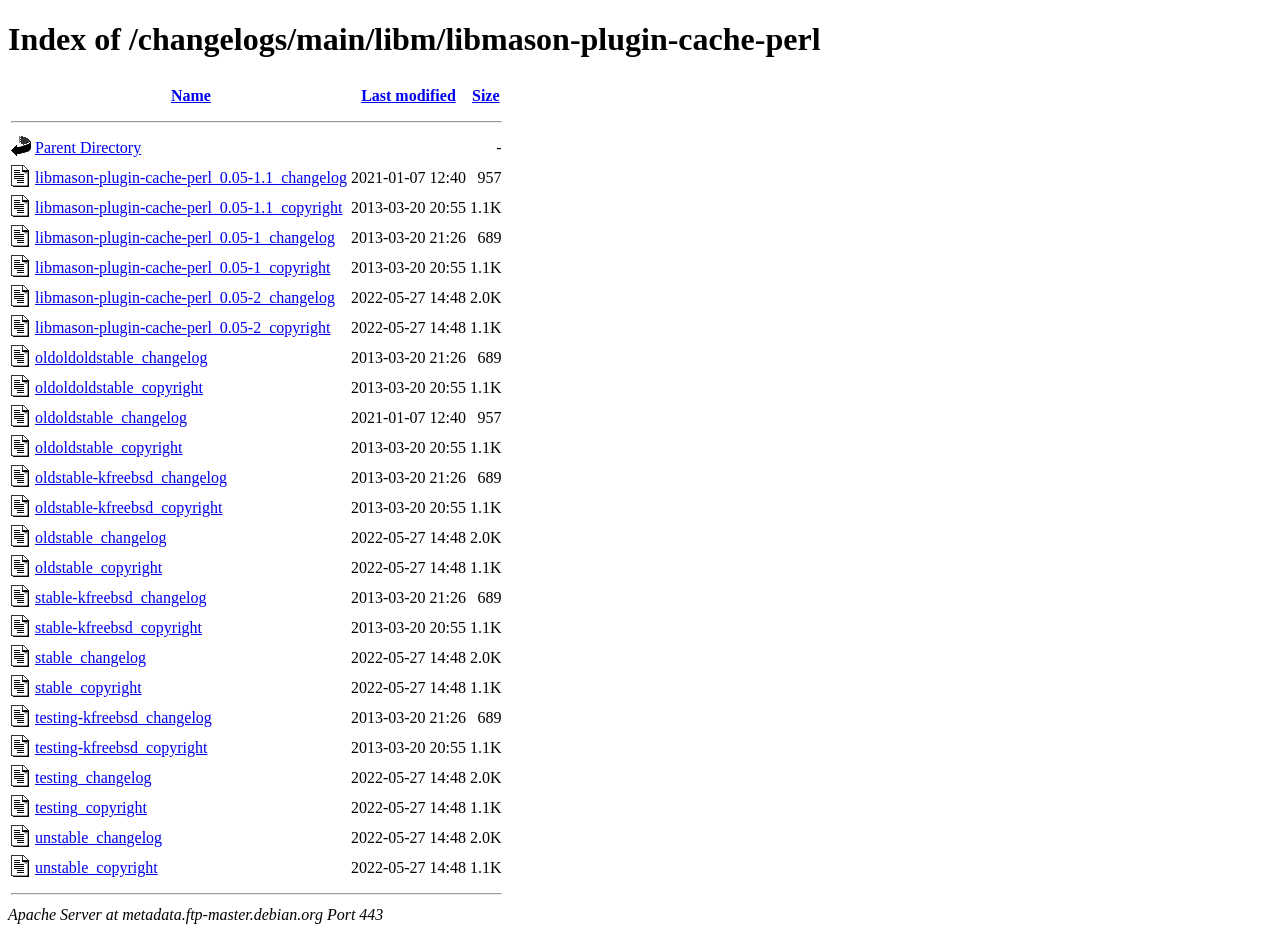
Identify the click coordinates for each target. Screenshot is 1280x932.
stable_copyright (88, 687)
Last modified (408, 95)
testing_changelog (93, 777)
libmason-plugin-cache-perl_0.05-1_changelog (185, 237)
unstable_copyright (96, 867)
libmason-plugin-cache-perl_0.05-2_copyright (182, 327)
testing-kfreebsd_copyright (121, 747)
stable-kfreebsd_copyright (118, 627)
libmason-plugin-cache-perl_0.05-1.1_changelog (191, 177)
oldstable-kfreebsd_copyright (129, 507)
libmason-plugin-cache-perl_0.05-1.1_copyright (188, 207)
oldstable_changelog (101, 537)
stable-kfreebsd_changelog (120, 597)
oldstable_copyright (98, 567)
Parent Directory (88, 147)
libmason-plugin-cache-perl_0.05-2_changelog (185, 297)
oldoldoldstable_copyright (119, 387)
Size (486, 95)
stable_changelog (90, 657)
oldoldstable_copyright (109, 447)
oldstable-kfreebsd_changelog (131, 477)
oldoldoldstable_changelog (121, 357)
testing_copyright (91, 807)
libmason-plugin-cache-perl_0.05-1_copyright (182, 267)
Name (191, 95)
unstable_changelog (98, 837)
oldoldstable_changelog (111, 417)
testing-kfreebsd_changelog (123, 717)
